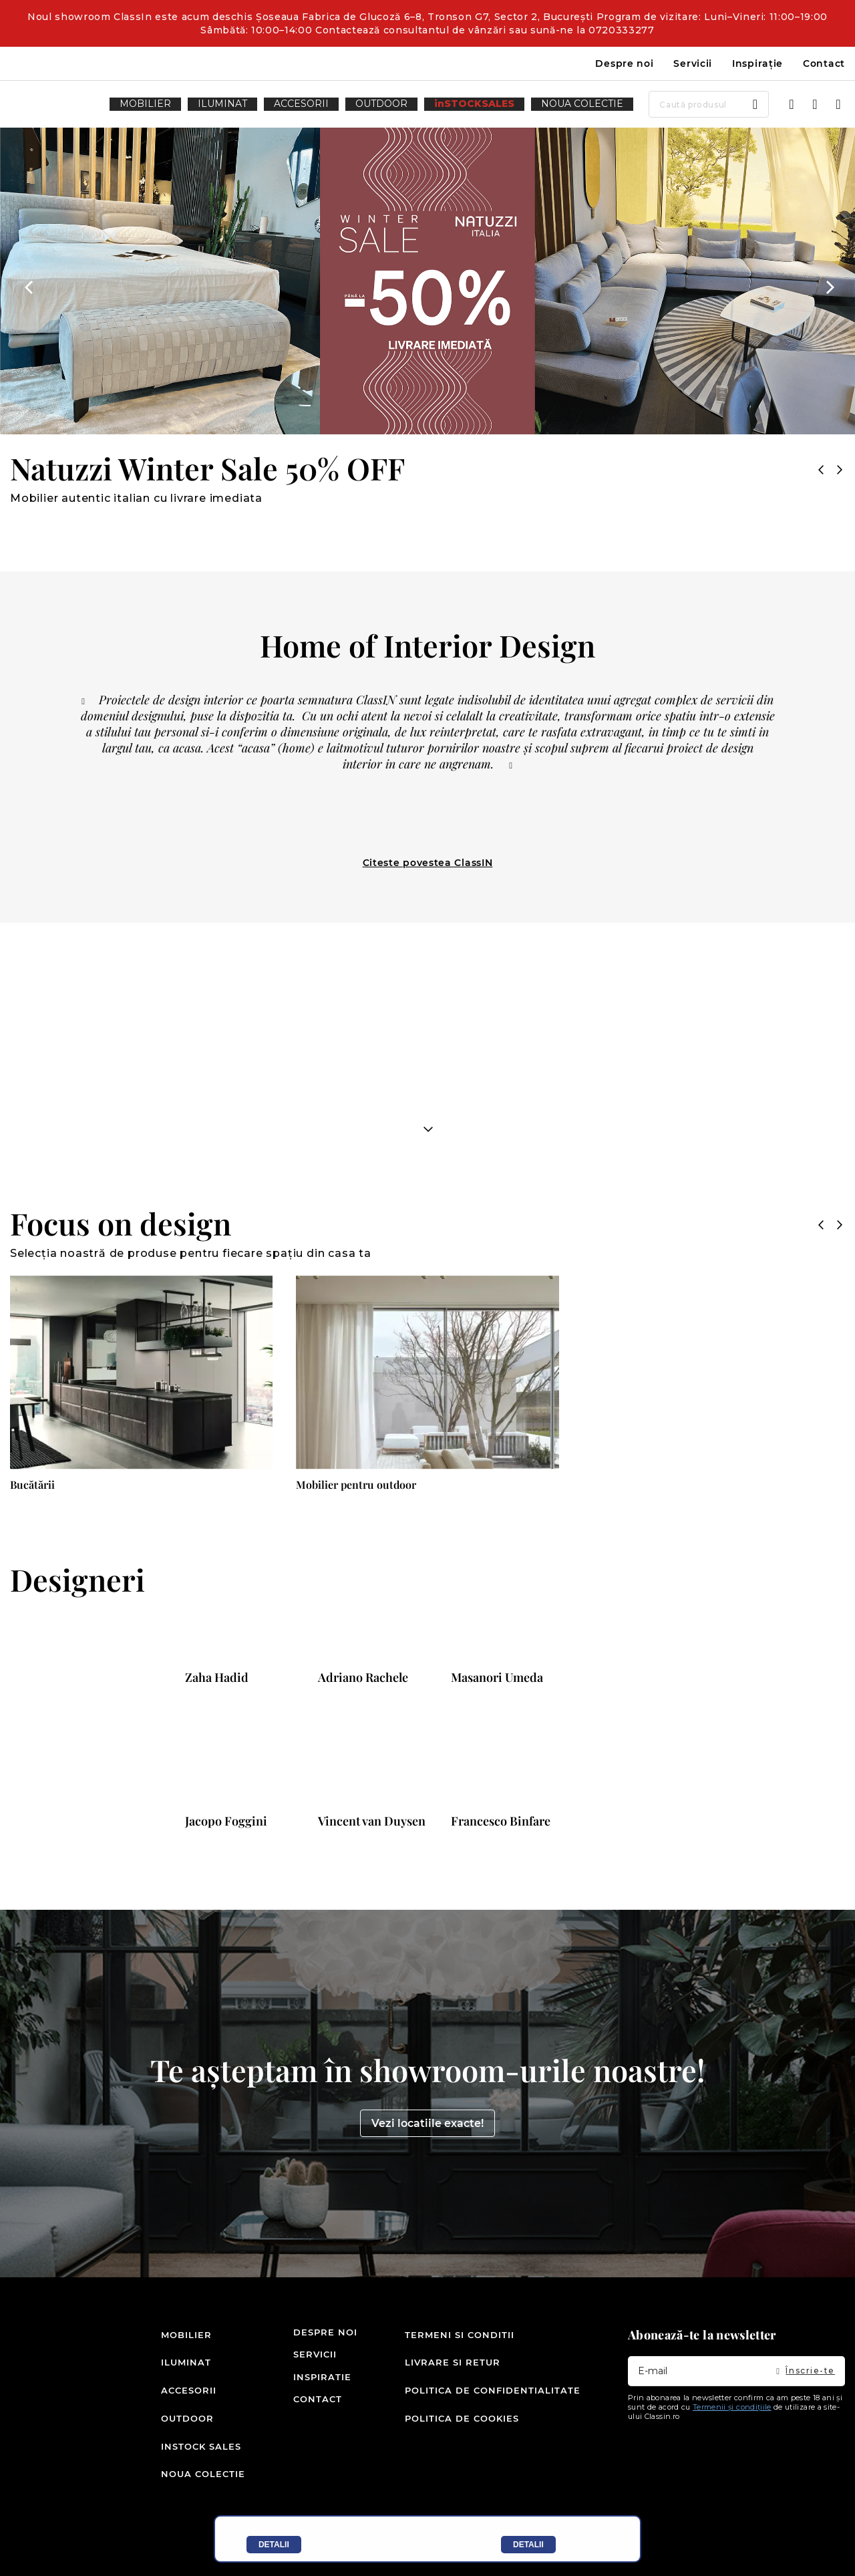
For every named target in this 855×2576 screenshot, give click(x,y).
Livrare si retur (452, 2387)
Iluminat (182, 2387)
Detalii (274, 2544)
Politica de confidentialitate (492, 2409)
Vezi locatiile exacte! (427, 2156)
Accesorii (182, 2409)
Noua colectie (182, 2476)
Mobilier (182, 2364)
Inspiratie (309, 2409)
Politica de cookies (462, 2431)
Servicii (692, 63)
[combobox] (649, 104)
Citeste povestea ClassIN (428, 863)
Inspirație (757, 63)
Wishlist (815, 104)
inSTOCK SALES (182, 2454)
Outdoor (182, 2431)
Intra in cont (791, 104)
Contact (824, 63)
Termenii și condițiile (732, 2439)
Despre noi (624, 63)
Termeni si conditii (459, 2364)
